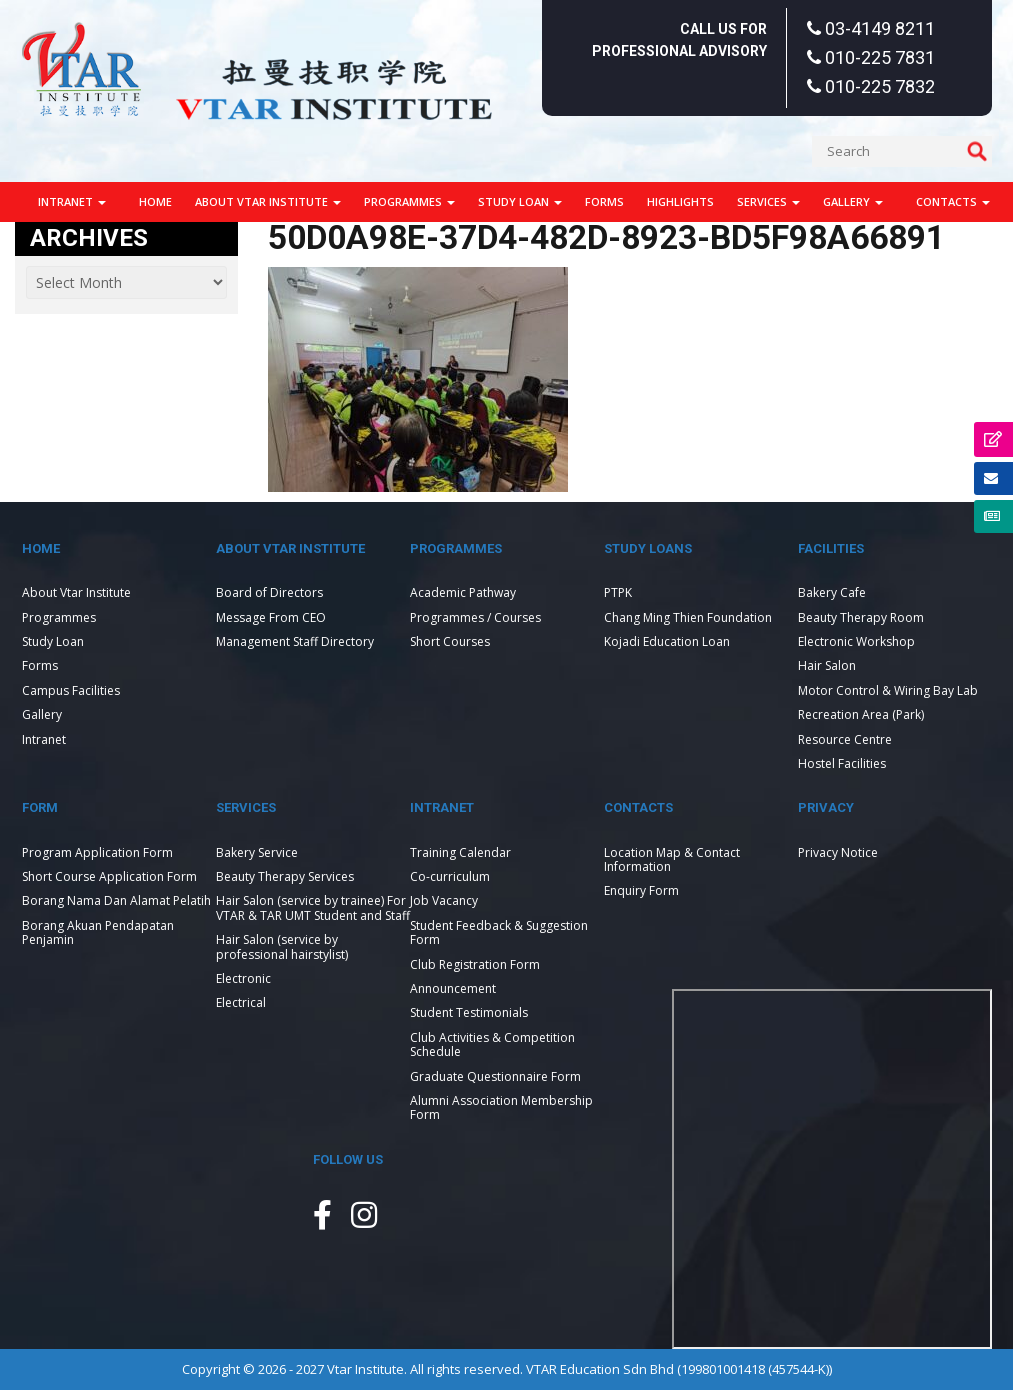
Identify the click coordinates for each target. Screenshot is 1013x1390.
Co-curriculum (450, 876)
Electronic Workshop (856, 641)
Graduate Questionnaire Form (495, 1076)
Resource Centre (845, 739)
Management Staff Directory (295, 641)
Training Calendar (460, 852)
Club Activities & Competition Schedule (492, 1044)
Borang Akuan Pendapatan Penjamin (98, 932)
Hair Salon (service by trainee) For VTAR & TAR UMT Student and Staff (313, 907)
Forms (604, 201)
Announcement (453, 988)
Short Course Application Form (109, 876)
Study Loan (520, 201)
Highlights (680, 201)
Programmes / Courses (475, 617)
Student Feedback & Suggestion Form (499, 932)
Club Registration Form (475, 964)
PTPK (618, 592)
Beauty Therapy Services (285, 876)
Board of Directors (269, 592)
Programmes (409, 201)
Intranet (72, 201)
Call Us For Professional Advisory (679, 40)
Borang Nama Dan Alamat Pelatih (116, 900)
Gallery (853, 201)
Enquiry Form (641, 890)
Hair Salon (827, 665)
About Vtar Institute (268, 201)
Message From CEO (271, 617)
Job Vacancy (444, 900)
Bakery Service (257, 852)
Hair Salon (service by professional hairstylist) (282, 946)
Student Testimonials (469, 1012)
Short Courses (450, 641)
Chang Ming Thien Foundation (688, 617)
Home (155, 201)
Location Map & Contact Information (672, 859)
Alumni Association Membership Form (501, 1107)
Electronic (243, 978)
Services (768, 201)
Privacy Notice (838, 852)
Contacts (953, 201)
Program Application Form (97, 852)
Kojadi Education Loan (667, 641)
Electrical (241, 1002)
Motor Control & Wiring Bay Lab (888, 690)
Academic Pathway (463, 592)
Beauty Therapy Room (861, 617)
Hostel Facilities (842, 763)
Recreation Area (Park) (861, 714)
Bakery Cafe (832, 592)
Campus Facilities (71, 690)
